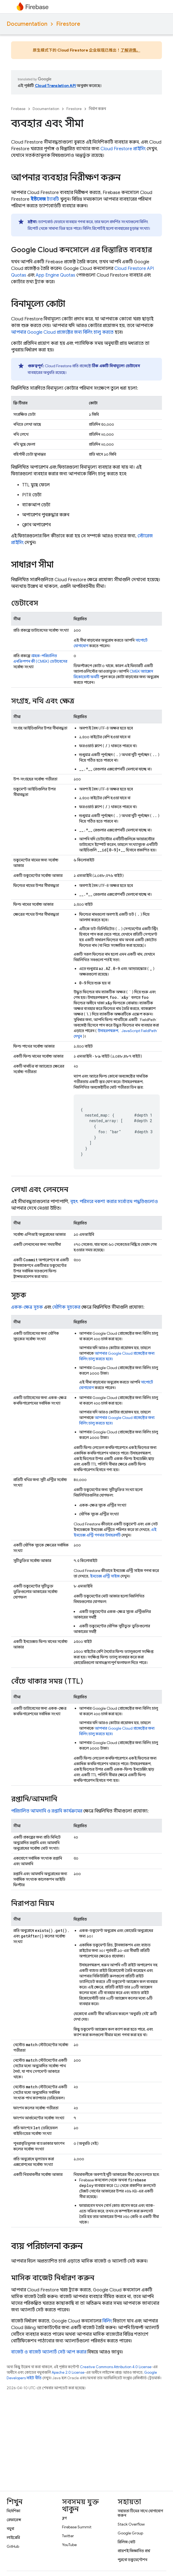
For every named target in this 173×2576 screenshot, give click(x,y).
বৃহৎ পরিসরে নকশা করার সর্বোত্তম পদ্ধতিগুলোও (114, 1201)
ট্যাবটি (44, 199)
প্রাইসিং (123, 149)
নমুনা (10, 2528)
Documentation (27, 24)
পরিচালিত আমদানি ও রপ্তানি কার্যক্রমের (46, 1811)
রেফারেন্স (14, 2519)
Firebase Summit (76, 2526)
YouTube (69, 2544)
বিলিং (107, 2321)
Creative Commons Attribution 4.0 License (115, 2367)
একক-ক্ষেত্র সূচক (27, 1307)
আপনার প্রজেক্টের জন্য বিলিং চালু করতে (62, 332)
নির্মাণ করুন (97, 108)
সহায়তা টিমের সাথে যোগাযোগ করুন (140, 2513)
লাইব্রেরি (13, 2537)
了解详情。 (130, 50)
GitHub (13, 2546)
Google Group (130, 2533)
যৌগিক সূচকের (66, 1307)
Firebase (18, 108)
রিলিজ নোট (126, 2541)
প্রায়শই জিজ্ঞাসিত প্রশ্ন (134, 2550)
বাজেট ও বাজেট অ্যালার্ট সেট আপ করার (48, 2352)
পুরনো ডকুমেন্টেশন (132, 2559)
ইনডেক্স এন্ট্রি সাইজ (105, 1576)
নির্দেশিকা (13, 2510)
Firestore (68, 24)
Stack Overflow (131, 2524)
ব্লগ (64, 2518)
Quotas (55, 275)
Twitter (68, 2535)
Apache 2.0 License (68, 2372)
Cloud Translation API (55, 85)
